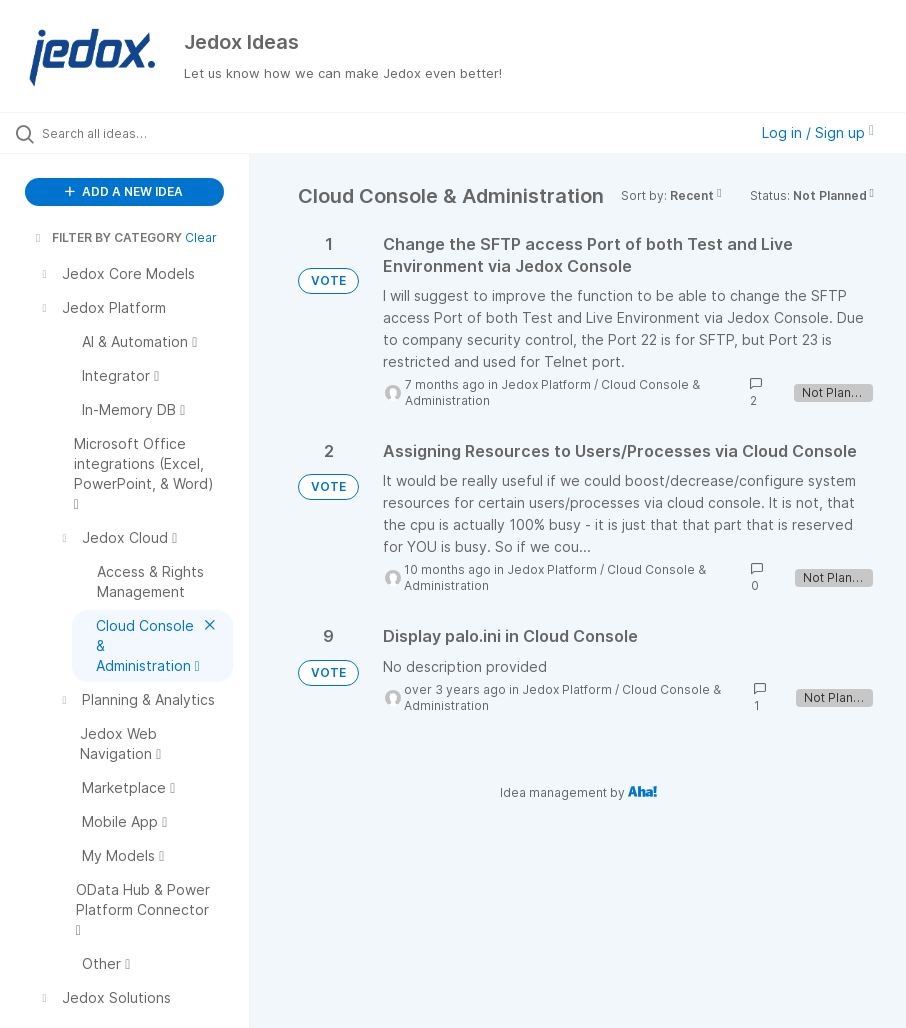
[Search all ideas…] (135, 133)
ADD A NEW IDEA (124, 191)
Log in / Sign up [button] (818, 132)
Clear (201, 237)
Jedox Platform (546, 384)
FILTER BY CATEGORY (107, 237)
